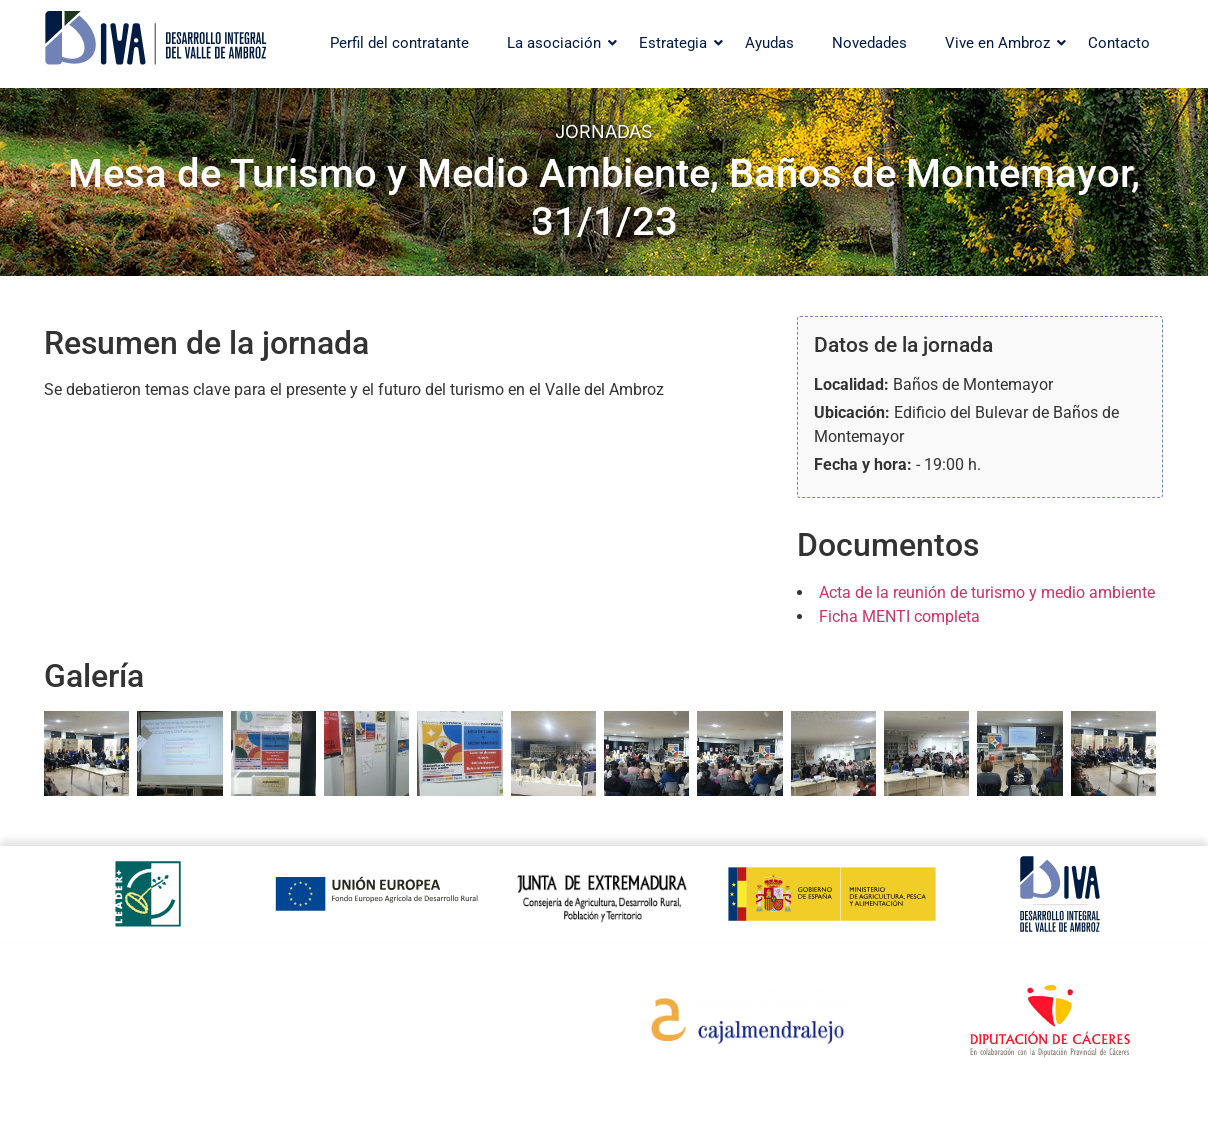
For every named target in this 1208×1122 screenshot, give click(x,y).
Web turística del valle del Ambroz (426, 994)
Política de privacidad (135, 1044)
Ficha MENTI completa (899, 616)
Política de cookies (125, 1019)
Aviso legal (99, 1069)
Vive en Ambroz (1002, 43)
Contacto (1119, 43)
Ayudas (769, 43)
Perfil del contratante (399, 43)
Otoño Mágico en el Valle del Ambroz (407, 1032)
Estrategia (678, 43)
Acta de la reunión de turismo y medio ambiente (987, 592)
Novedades (869, 43)
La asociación (559, 43)
